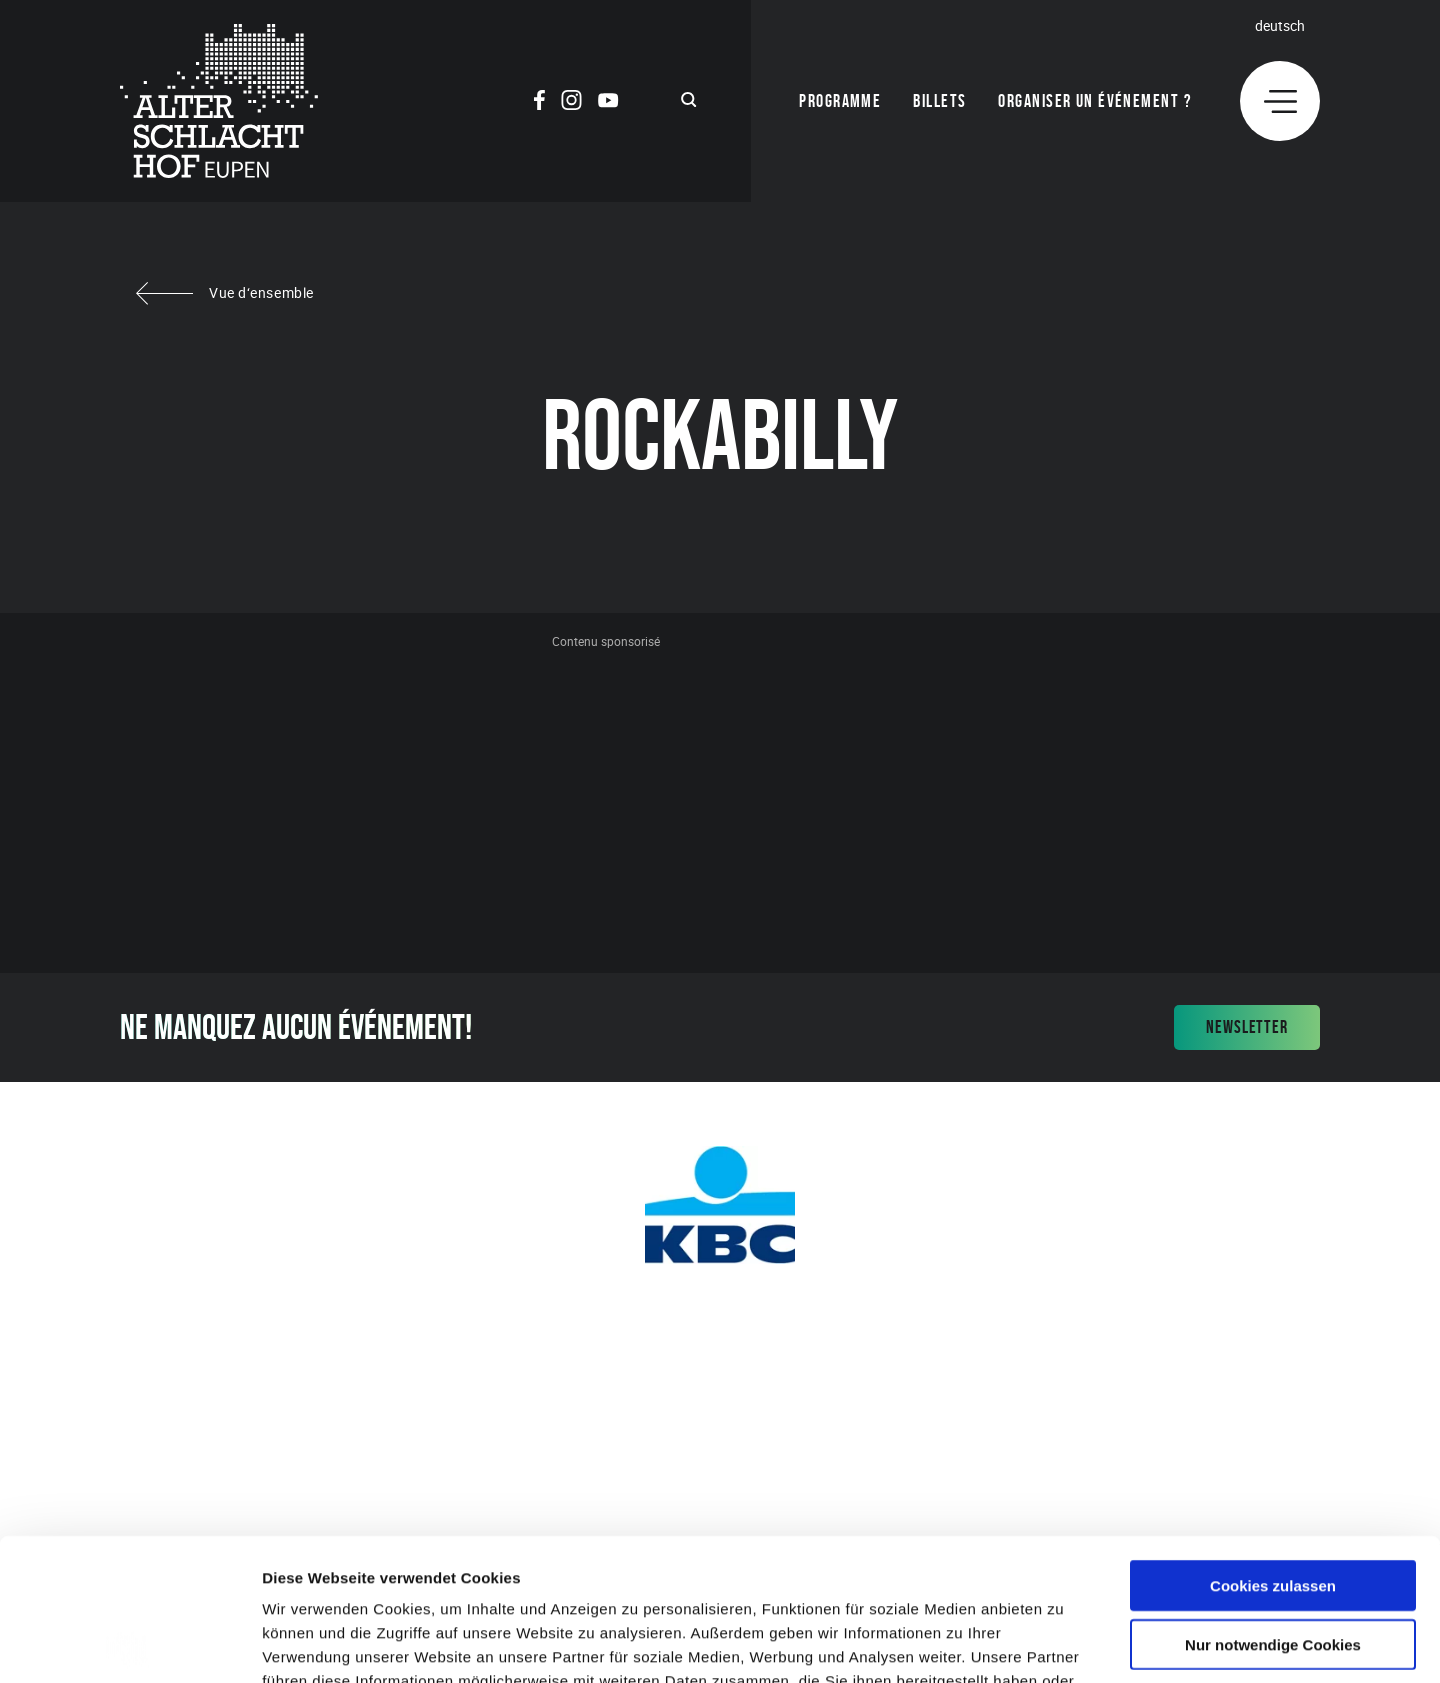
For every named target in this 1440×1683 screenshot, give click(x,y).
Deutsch (1280, 25)
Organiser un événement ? (1095, 101)
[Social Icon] (539, 103)
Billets (939, 101)
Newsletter (1247, 1027)
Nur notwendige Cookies (1273, 1502)
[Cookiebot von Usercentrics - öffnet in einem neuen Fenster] (129, 1644)
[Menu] (1280, 101)
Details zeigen (1063, 1643)
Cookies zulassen (1273, 1443)
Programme (840, 101)
